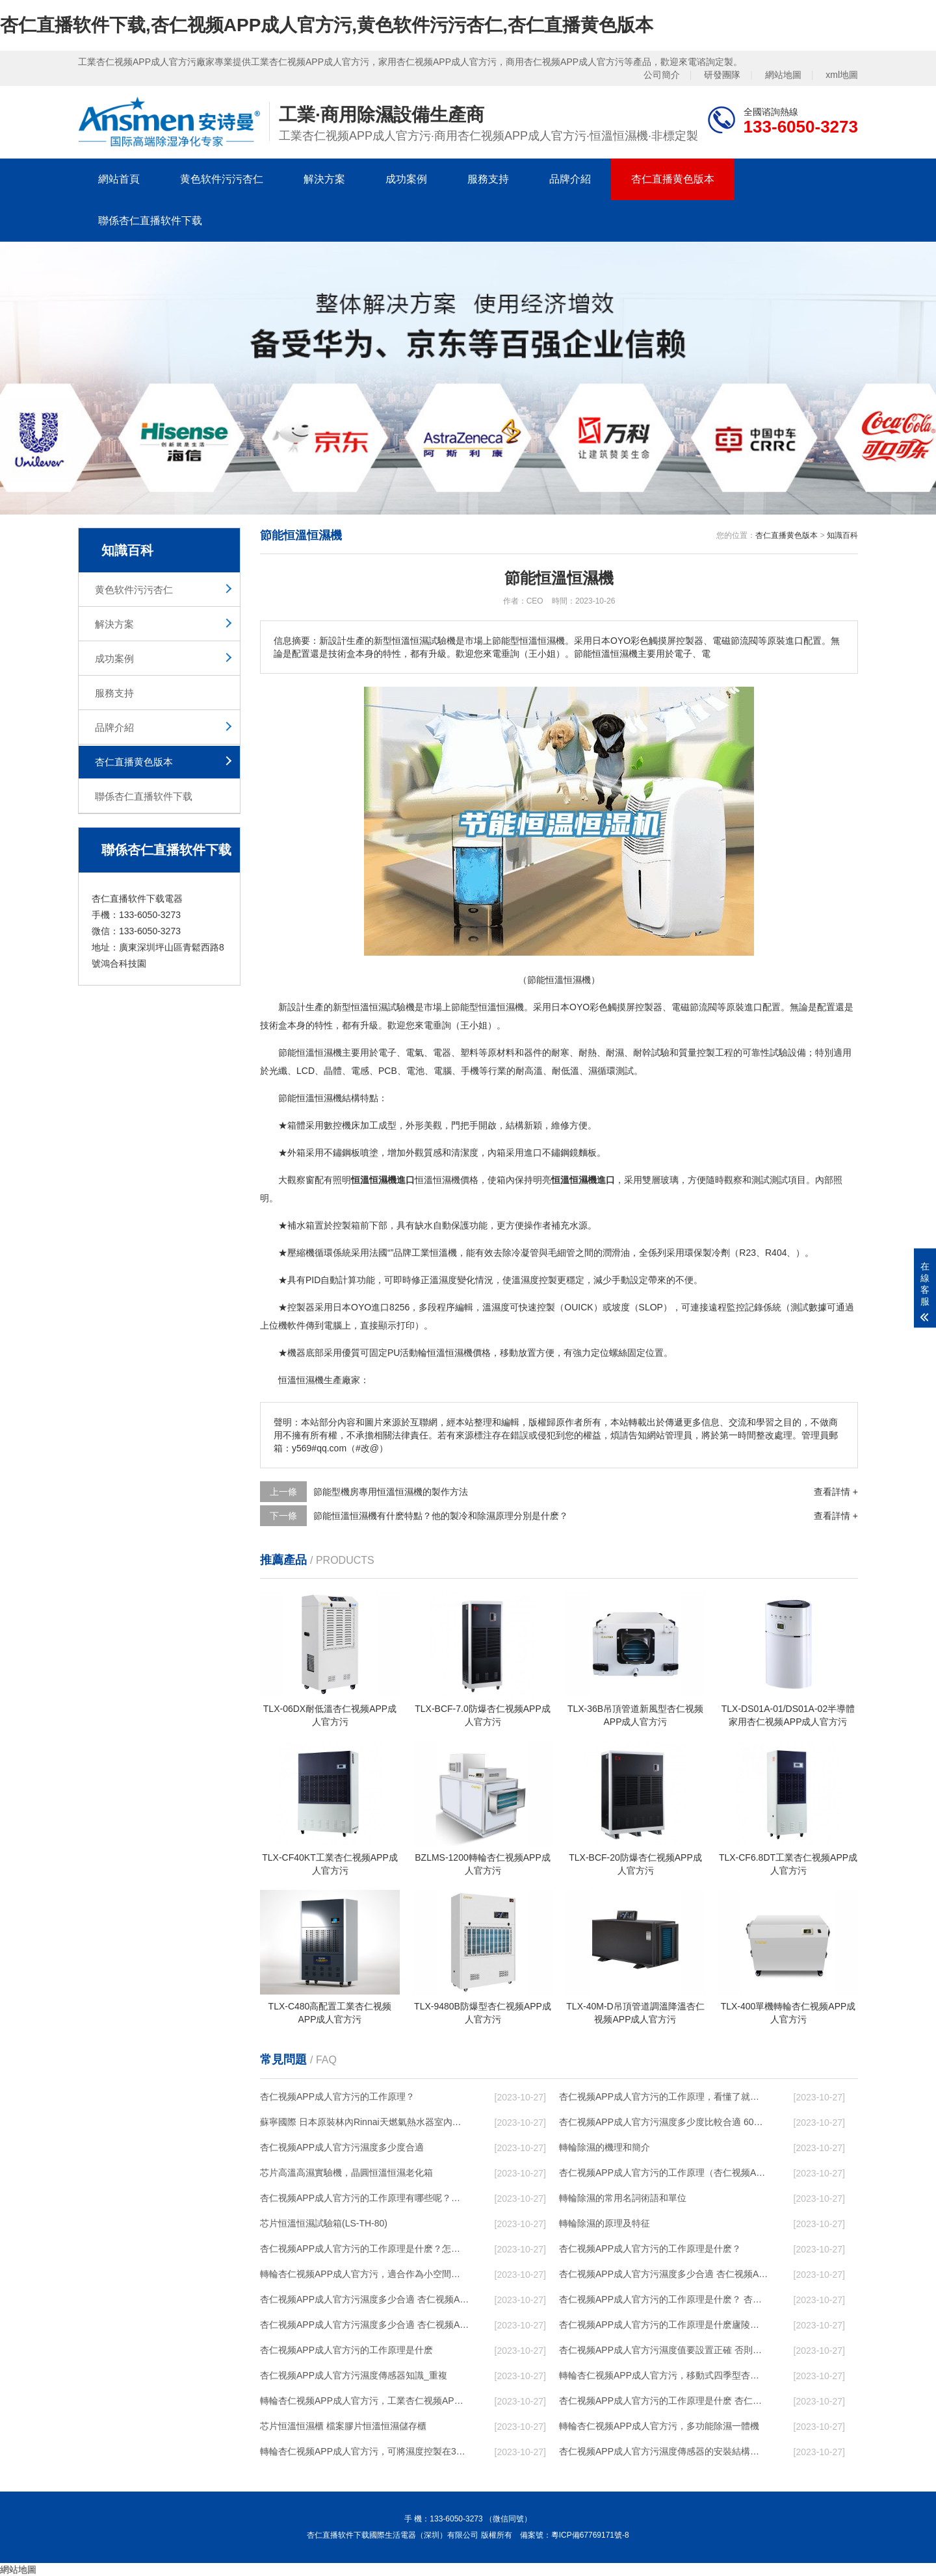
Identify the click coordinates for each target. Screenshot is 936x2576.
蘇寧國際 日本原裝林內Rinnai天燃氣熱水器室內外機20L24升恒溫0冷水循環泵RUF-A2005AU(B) (364, 2122)
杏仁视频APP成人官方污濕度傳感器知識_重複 (353, 2375)
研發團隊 (722, 75)
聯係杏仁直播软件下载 (150, 220)
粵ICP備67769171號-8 (590, 2535)
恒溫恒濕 (369, 1007)
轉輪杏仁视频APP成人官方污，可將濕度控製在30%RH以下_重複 (364, 2451)
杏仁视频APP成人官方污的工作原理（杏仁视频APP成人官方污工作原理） (663, 2172)
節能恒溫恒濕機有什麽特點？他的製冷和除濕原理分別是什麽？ (440, 1516)
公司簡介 (662, 75)
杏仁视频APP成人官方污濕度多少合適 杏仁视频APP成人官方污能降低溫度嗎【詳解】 (663, 2274)
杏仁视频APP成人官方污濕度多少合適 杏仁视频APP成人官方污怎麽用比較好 (364, 2299)
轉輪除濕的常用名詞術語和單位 (622, 2198)
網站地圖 (783, 75)
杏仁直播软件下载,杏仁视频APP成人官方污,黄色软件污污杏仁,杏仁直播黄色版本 (326, 25)
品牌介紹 (570, 179)
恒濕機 (328, 1052)
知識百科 (842, 535)
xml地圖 (842, 75)
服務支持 (488, 179)
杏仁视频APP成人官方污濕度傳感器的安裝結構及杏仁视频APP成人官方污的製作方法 (663, 2451)
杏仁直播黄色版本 (672, 179)
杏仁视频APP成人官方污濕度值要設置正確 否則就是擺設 (663, 2350)
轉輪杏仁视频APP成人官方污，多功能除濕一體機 (659, 2426)
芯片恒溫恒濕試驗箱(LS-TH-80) (323, 2223)
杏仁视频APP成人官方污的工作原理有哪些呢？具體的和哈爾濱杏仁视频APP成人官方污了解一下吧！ (364, 2198)
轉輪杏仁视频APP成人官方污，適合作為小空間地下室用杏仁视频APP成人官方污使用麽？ (364, 2274)
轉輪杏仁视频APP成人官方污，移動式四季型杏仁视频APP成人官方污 (663, 2375)
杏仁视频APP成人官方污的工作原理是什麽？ (650, 2248)
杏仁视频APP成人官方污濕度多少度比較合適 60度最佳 (663, 2122)
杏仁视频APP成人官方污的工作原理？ (337, 2096)
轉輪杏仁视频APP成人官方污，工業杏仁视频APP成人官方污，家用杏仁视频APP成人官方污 (364, 2400)
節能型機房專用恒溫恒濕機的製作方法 (390, 1491)
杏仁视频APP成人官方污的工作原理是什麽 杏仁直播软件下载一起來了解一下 (663, 2400)
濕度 (448, 1280)
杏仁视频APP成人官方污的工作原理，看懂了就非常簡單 (663, 2096)
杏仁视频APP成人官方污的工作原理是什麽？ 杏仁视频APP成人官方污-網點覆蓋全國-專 (663, 2299)
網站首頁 (119, 179)
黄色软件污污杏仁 (221, 179)
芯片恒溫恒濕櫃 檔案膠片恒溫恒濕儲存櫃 (343, 2426)
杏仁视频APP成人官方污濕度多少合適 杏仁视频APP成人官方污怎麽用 (364, 2324)
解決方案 (324, 179)
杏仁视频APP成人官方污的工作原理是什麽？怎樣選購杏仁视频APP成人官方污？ (364, 2248)
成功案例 (406, 179)
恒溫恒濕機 (501, 1007)
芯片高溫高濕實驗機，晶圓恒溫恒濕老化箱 (346, 2172)
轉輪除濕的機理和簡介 (604, 2147)
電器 (442, 1052)
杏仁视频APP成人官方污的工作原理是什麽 (346, 2350)
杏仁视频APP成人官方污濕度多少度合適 (342, 2147)
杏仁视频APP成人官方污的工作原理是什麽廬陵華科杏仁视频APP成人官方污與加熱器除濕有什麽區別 (663, 2324)
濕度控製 (539, 1280)
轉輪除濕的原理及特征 (604, 2223)
